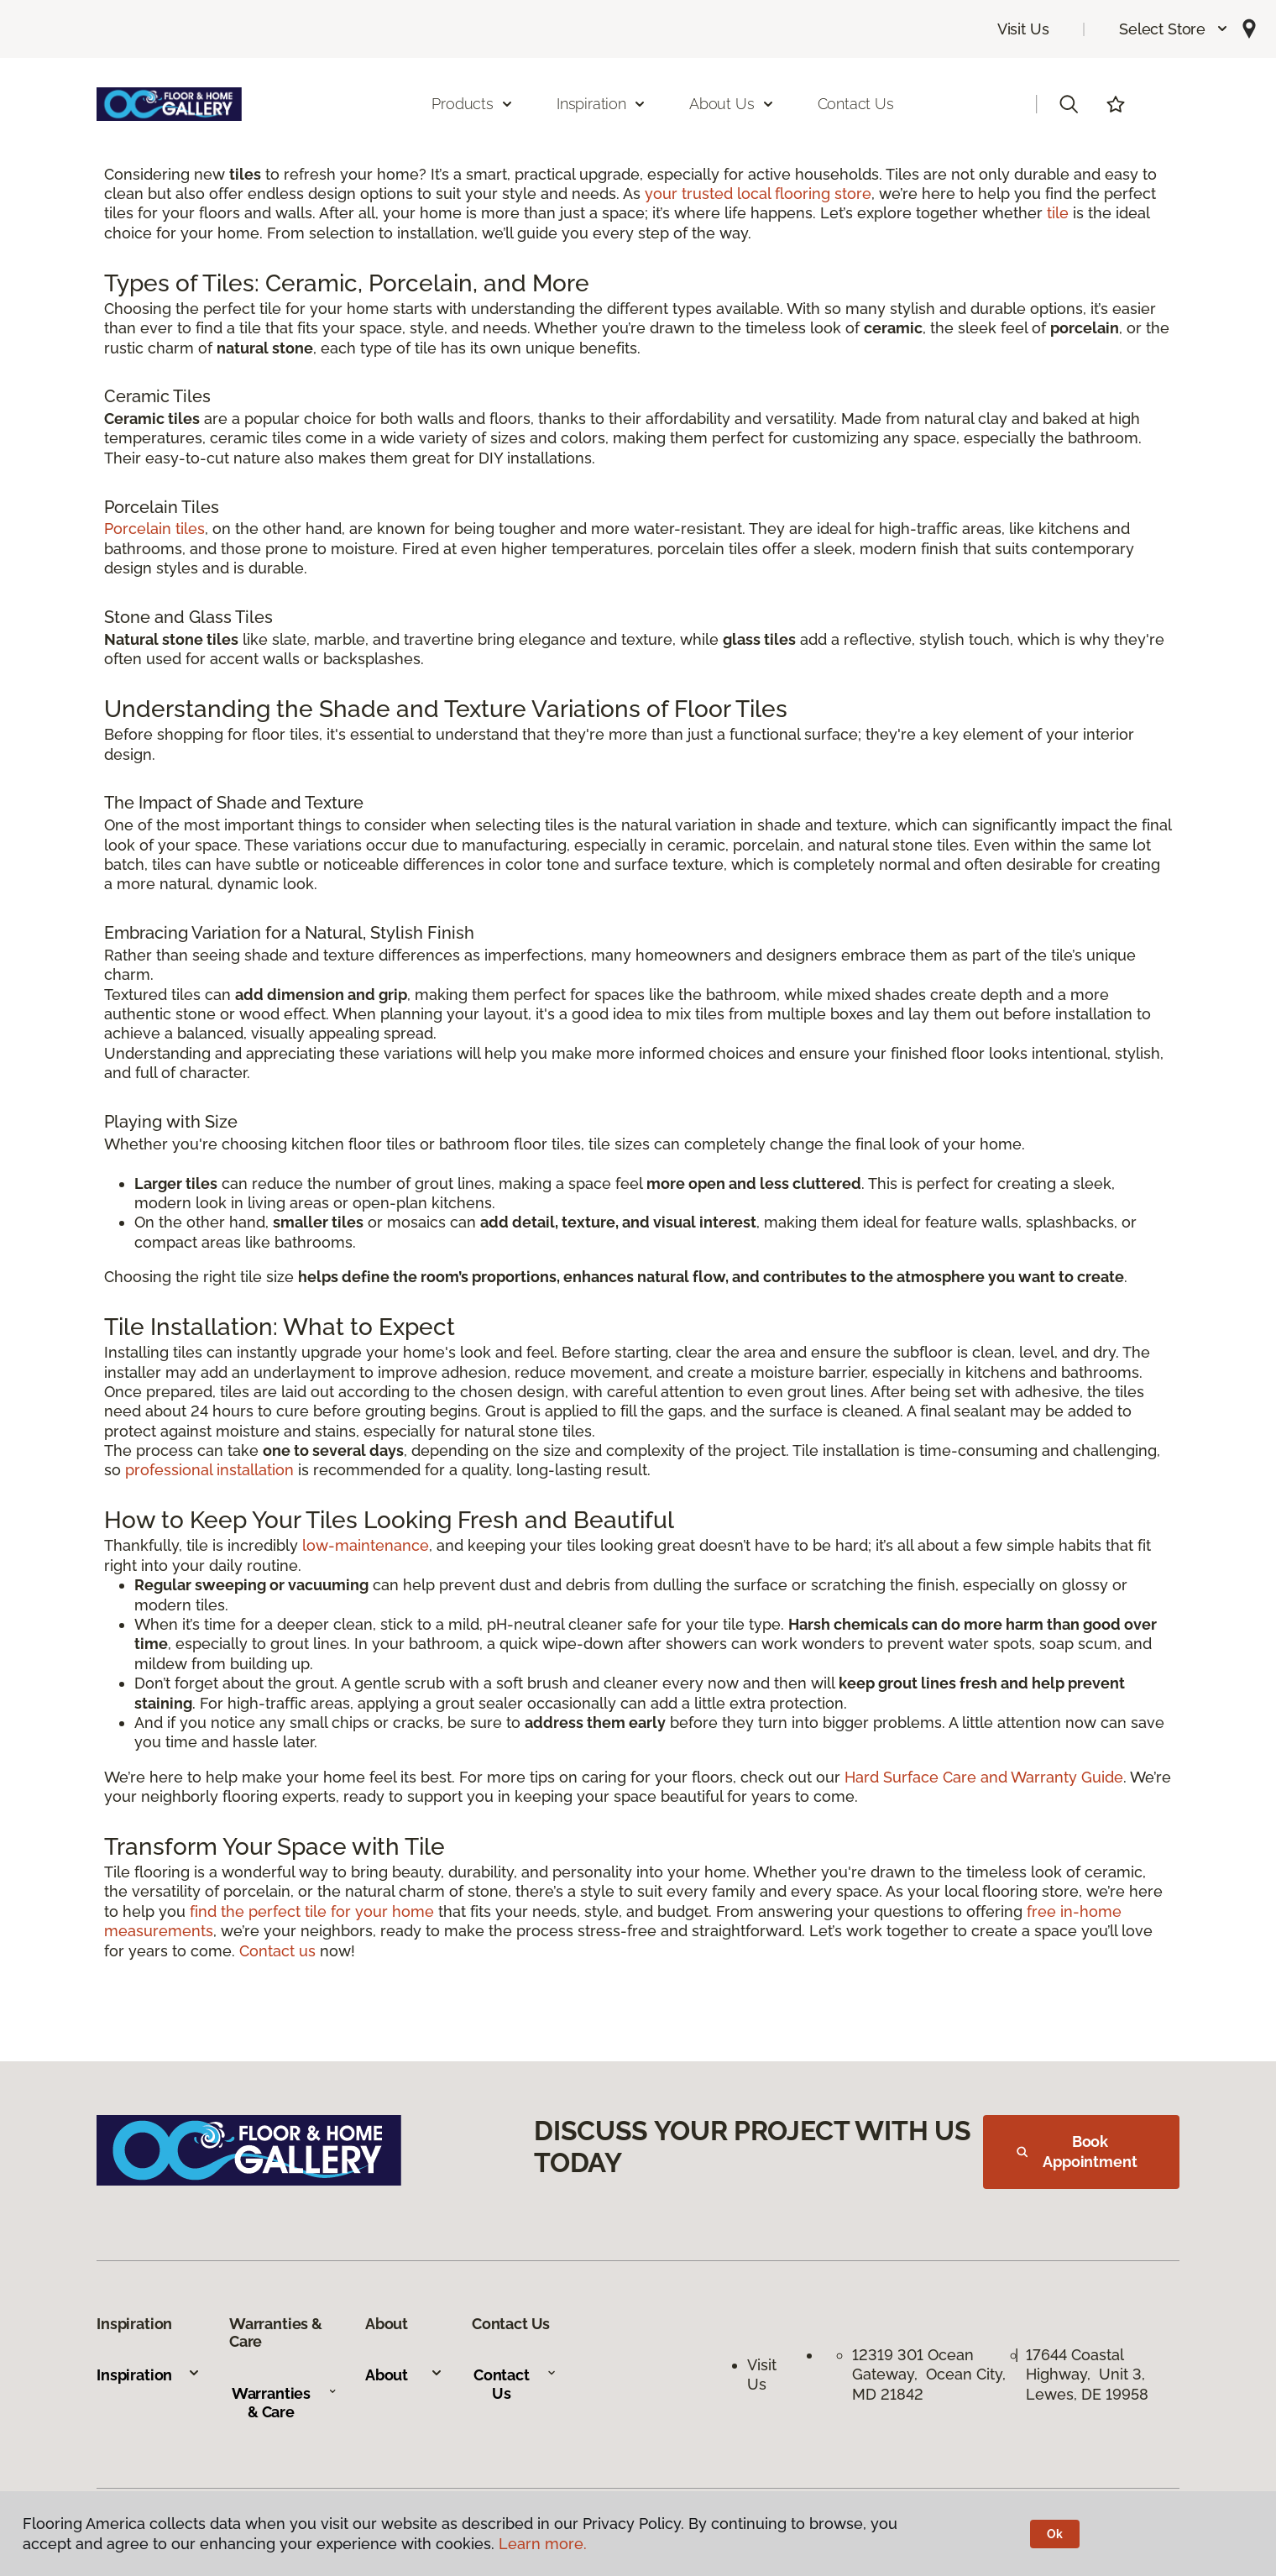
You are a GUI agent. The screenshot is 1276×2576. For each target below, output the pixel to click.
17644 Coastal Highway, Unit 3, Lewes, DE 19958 (1087, 2374)
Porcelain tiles (154, 528)
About (404, 2375)
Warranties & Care (284, 2403)
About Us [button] (732, 104)
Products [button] (472, 104)
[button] (1174, 29)
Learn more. (543, 2543)
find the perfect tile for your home (312, 1911)
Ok (1055, 2534)
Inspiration (149, 2375)
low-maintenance (365, 1545)
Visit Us (1023, 29)
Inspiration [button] (601, 104)
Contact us (277, 1951)
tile (1058, 213)
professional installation (209, 1470)
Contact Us (856, 104)
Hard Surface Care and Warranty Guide (984, 1777)
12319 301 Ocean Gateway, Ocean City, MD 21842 (929, 2374)
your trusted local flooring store (758, 193)
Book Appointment (1077, 2151)
